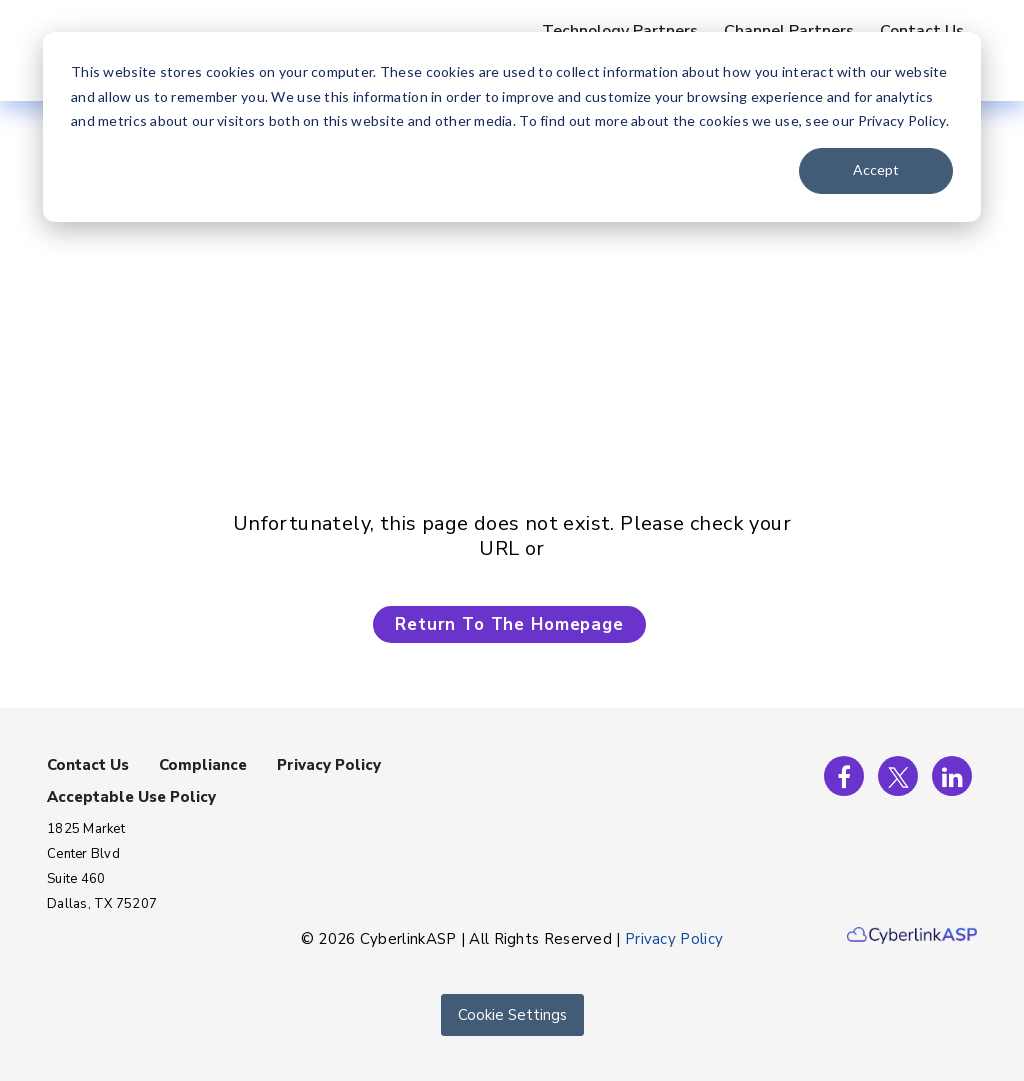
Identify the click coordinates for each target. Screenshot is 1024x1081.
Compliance (203, 765)
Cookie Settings (512, 1015)
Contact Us (922, 31)
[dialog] (512, 127)
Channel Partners (789, 31)
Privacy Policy (329, 765)
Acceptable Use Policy (131, 797)
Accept (876, 169)
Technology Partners (620, 31)
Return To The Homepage (509, 624)
